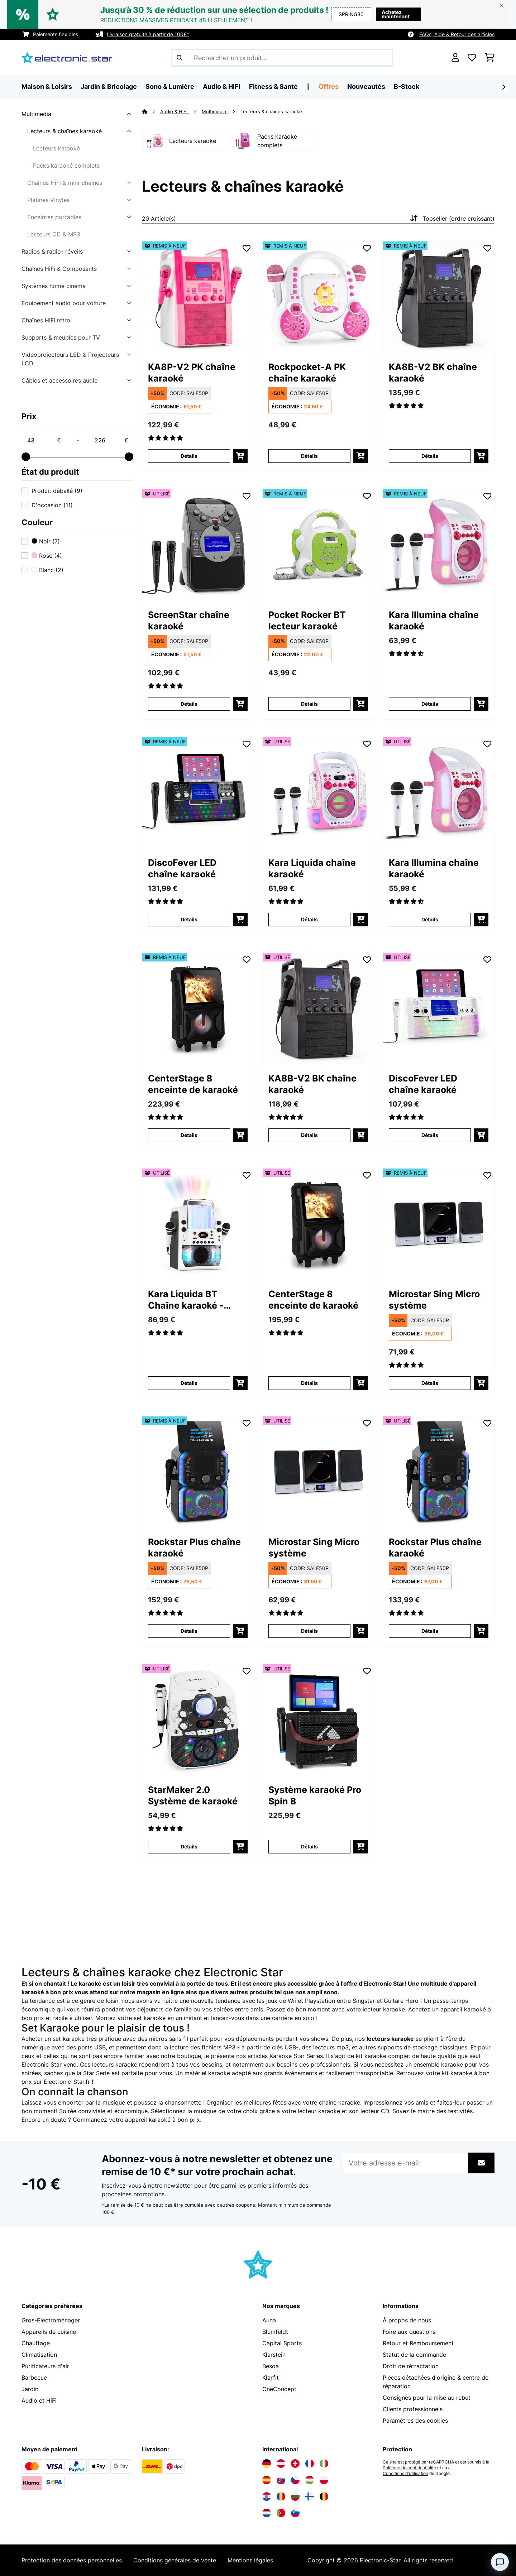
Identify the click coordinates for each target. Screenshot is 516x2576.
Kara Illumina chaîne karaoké (434, 620)
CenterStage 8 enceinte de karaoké (193, 1084)
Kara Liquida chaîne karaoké (312, 868)
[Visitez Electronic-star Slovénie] (295, 2513)
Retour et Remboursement (418, 2343)
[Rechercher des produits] (282, 58)
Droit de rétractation (411, 2366)
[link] (197, 296)
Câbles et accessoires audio (60, 380)
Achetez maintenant (396, 14)
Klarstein (274, 2354)
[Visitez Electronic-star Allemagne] (266, 2463)
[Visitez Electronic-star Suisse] (295, 2463)
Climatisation (39, 2354)
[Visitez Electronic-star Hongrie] (309, 2480)
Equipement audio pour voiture (64, 303)
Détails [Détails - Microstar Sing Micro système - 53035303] (309, 1631)
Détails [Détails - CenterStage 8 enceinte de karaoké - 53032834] (309, 1383)
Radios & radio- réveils (52, 251)
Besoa (270, 2366)
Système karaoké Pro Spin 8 (314, 1795)
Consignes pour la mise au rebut (426, 2397)
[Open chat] (500, 2562)
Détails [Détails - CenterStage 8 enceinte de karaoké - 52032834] (189, 1135)
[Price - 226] (111, 440)
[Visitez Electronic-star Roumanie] (281, 2496)
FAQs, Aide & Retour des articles (456, 34)
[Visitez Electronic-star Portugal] (281, 2513)
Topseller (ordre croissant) (451, 219)
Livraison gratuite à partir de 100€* (148, 34)
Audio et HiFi (39, 2400)
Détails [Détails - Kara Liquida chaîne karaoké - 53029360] (309, 919)
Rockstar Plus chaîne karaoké (194, 1547)
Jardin (30, 2389)
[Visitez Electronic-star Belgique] (324, 2496)
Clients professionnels (413, 2409)
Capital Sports (282, 2343)
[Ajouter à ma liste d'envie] (246, 248)
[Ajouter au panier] (240, 456)
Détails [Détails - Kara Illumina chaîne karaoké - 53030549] (429, 919)
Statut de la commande (414, 2354)
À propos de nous (407, 2320)
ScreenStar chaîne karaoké (188, 620)
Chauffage (36, 2343)
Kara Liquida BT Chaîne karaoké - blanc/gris (186, 1300)
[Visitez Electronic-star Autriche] (281, 2463)
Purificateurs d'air (45, 2366)
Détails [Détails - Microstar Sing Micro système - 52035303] (429, 1383)
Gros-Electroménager (51, 2320)
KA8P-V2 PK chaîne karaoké (191, 372)
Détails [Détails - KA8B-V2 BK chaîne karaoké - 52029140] (429, 456)
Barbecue (34, 2377)
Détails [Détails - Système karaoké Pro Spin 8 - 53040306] (309, 1846)
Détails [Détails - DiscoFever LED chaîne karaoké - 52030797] (189, 919)
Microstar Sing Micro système (434, 1300)
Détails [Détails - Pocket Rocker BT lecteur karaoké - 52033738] (309, 704)
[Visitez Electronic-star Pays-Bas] (266, 2513)
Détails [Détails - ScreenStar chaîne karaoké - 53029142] (189, 704)
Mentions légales (250, 2560)
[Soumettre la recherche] (179, 57)
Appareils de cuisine (49, 2331)
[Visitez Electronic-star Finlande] (309, 2496)
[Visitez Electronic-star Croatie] (266, 2496)
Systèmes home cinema (54, 285)
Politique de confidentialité (409, 2467)
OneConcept (279, 2389)
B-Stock (406, 86)
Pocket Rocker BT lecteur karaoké (307, 620)
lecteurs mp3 (331, 2047)
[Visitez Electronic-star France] (309, 2463)
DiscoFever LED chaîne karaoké (182, 868)
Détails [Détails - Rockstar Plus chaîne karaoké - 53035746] (429, 1631)
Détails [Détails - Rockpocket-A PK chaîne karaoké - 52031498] (309, 456)
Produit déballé (57, 491)
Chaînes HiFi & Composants (59, 268)
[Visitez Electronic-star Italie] (324, 2463)
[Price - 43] (44, 440)
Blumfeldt (275, 2331)
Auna (269, 2320)
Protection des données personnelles (72, 2560)
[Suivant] (503, 87)
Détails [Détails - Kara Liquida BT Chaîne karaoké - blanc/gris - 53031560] (189, 1383)
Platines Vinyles (48, 199)
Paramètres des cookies (415, 2420)
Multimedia (36, 113)
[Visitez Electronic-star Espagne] (266, 2480)
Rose (47, 555)
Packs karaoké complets (66, 165)
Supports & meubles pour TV (61, 337)
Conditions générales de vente (174, 2560)
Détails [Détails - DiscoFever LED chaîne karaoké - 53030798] (429, 1135)
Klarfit (270, 2377)
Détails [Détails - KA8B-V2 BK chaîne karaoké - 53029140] (309, 1135)
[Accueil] (151, 111)
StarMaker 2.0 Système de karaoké (193, 1795)
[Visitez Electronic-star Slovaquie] (281, 2480)
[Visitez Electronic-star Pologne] (324, 2480)
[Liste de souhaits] (472, 57)
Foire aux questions (409, 2331)
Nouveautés (366, 86)
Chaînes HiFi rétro (46, 320)
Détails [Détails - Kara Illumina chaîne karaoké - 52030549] (429, 704)
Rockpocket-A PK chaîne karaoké (307, 372)
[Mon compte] (455, 57)
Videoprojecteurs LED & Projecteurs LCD (70, 359)
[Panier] (489, 57)
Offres (329, 86)
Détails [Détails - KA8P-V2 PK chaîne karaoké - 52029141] (189, 456)
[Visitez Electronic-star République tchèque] (295, 2480)
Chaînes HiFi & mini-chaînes (64, 182)
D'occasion (52, 505)
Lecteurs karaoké (56, 148)
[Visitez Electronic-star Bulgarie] (295, 2496)
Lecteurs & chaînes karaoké (64, 131)
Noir (46, 541)
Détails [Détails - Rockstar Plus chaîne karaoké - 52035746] (189, 1631)
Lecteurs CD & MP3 (53, 234)
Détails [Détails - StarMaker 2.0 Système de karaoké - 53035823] (189, 1846)
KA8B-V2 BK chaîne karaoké (433, 372)
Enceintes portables (54, 217)
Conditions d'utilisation (405, 2473)
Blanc (47, 570)
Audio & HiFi (174, 111)
